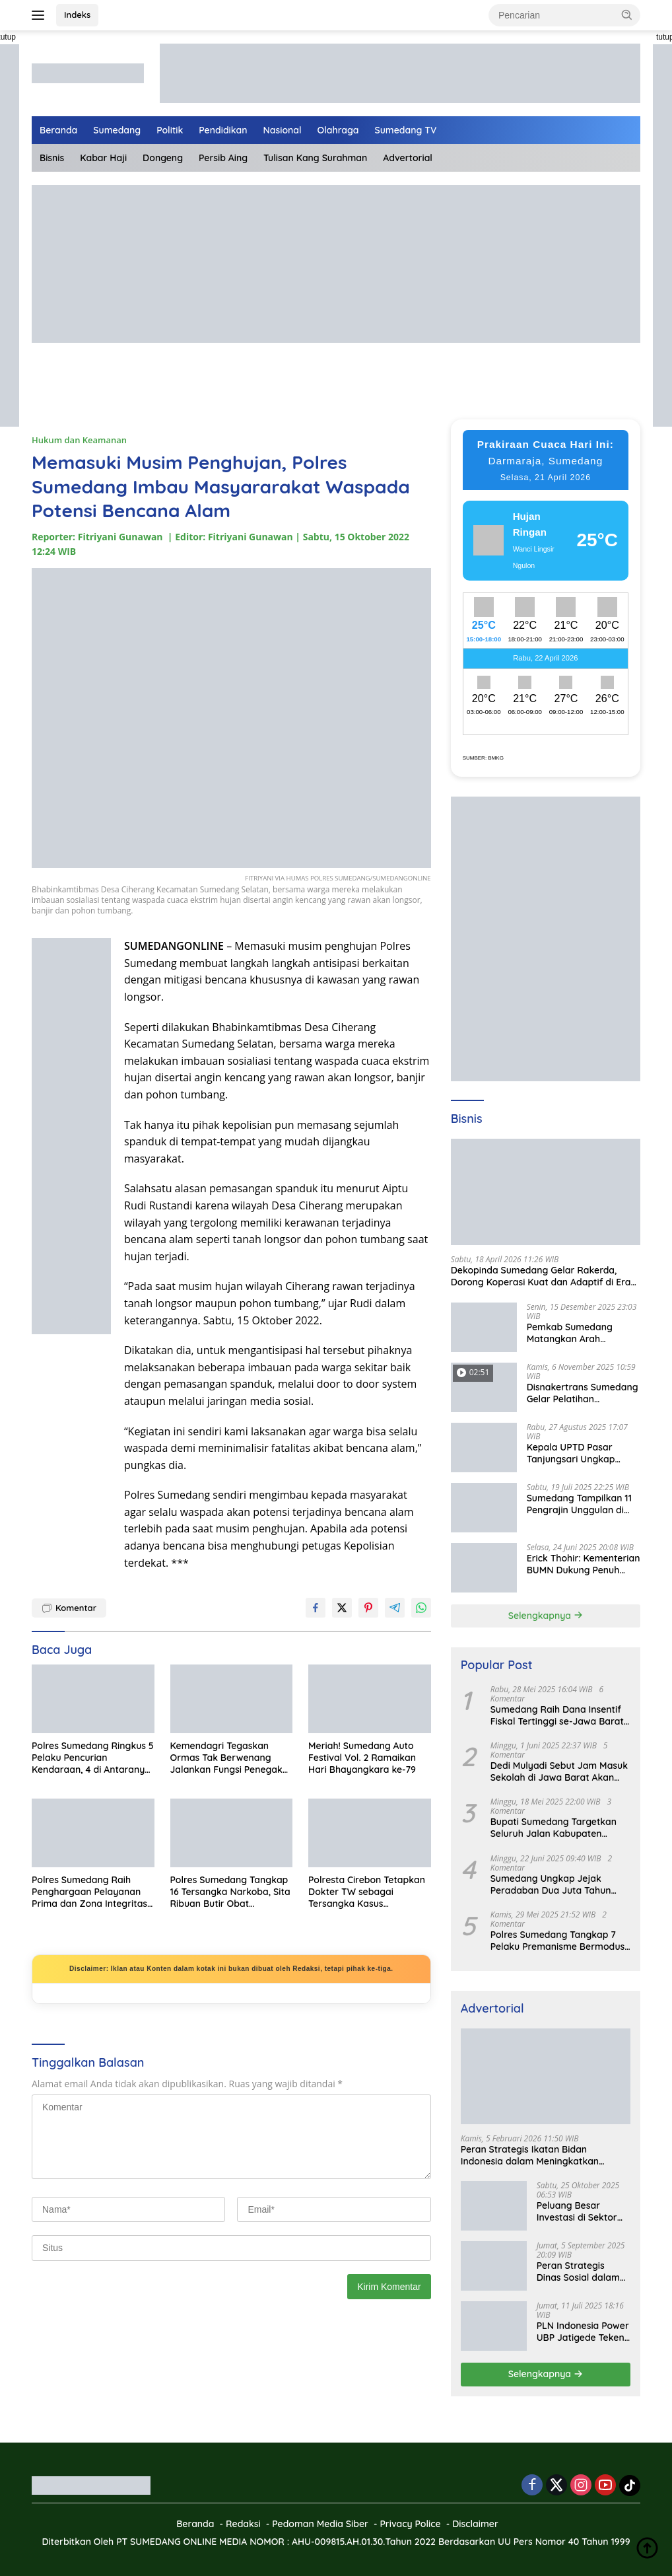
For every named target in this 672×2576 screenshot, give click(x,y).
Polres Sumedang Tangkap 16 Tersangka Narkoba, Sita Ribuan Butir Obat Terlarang (230, 1892)
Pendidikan (223, 130)
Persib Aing (223, 158)
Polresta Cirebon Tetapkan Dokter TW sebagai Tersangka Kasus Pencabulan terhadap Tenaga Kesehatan (366, 1892)
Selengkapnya (545, 1616)
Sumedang (117, 130)
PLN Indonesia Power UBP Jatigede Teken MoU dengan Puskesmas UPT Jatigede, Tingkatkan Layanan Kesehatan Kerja (583, 2331)
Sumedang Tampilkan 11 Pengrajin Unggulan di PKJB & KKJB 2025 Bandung (579, 1504)
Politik (169, 130)
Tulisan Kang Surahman (315, 158)
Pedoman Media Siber (320, 2524)
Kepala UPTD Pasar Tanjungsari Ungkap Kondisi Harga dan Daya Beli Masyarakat (580, 1453)
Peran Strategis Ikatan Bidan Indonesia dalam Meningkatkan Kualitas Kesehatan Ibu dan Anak (533, 2155)
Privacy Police (410, 2524)
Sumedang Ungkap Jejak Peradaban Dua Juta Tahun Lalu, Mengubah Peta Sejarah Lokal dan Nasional (554, 1884)
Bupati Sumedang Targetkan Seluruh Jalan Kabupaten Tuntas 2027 (553, 1828)
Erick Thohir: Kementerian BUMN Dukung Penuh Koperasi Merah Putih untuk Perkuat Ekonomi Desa (583, 1564)
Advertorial (407, 158)
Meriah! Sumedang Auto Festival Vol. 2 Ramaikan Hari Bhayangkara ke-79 (362, 1757)
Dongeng (163, 158)
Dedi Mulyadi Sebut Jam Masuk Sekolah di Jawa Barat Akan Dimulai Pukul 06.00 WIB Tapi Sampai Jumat (559, 1771)
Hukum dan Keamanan (79, 440)
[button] (627, 14)
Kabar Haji (103, 158)
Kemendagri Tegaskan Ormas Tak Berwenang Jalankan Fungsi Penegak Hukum (226, 1758)
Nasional (282, 130)
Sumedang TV (406, 130)
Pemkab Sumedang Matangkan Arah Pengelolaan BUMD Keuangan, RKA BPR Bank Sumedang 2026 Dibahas (583, 1333)
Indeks (77, 14)
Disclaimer (475, 2524)
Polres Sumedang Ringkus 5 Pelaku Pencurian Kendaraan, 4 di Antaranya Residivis (93, 1758)
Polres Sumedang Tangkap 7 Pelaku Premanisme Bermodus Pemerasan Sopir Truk (557, 1940)
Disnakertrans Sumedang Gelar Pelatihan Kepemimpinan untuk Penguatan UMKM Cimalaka (582, 1393)
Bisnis (52, 158)
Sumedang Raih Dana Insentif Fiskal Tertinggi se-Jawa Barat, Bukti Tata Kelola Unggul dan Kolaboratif (558, 1715)
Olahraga (338, 130)
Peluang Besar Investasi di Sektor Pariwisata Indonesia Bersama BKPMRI (582, 2211)
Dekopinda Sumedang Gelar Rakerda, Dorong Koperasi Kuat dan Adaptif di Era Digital (541, 1276)
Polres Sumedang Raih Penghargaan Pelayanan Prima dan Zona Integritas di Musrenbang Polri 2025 (89, 1892)
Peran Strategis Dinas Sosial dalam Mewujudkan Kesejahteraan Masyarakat (578, 2271)
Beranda (58, 130)
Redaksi (243, 2524)
